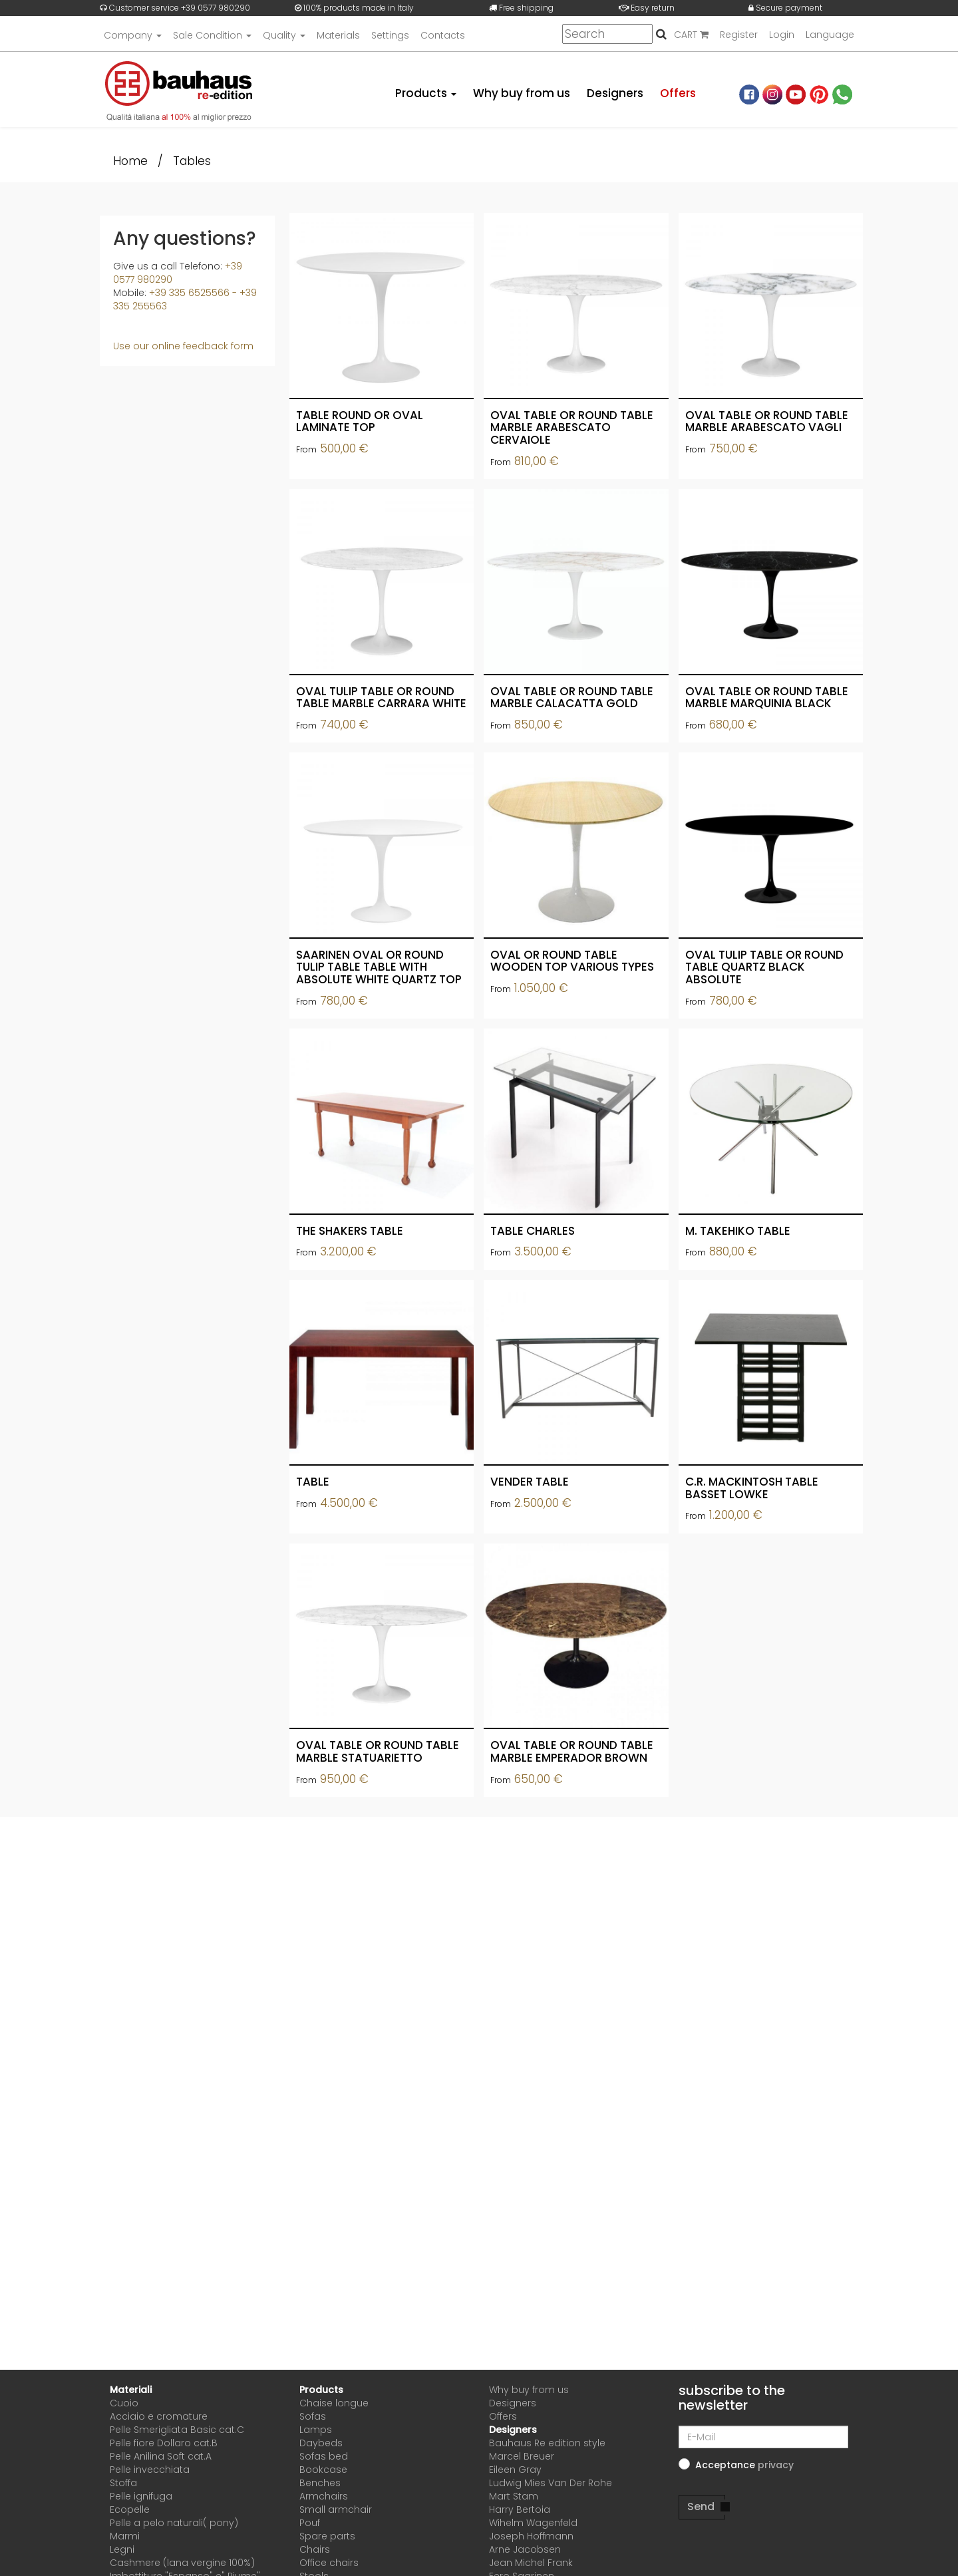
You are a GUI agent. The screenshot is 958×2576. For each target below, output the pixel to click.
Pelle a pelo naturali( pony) (174, 2522)
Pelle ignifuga (141, 2496)
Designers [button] (513, 2429)
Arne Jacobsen (525, 2549)
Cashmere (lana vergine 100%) (182, 2562)
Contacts (442, 35)
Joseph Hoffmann (531, 2536)
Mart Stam (513, 2496)
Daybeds (321, 2443)
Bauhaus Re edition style (547, 2443)
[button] (776, 2465)
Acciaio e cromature (159, 2416)
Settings (390, 35)
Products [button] (425, 93)
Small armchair (335, 2509)
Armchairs (323, 2496)
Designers (615, 93)
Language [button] (830, 35)
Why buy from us (521, 93)
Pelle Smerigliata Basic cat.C (177, 2429)
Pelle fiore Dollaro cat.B (164, 2443)
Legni (122, 2549)
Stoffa (123, 2483)
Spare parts (327, 2536)
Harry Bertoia (519, 2509)
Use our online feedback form (183, 346)
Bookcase (323, 2469)
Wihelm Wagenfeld (533, 2522)
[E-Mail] (763, 2437)
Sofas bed (323, 2456)
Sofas (312, 2416)
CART (691, 35)
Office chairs (329, 2562)
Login (781, 35)
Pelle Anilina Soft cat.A (161, 2456)
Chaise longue (334, 2403)
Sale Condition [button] (212, 35)
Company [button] (133, 35)
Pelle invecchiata (150, 2469)
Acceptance (744, 2465)
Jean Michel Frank (531, 2562)
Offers (678, 93)
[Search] (607, 35)
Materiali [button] (131, 2389)
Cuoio (124, 2403)
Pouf (309, 2522)
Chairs (314, 2549)
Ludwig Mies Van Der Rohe (550, 2483)
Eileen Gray (515, 2469)
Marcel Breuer (521, 2456)
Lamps (315, 2429)
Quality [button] (284, 35)
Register (739, 35)
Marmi (125, 2536)
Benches (320, 2483)
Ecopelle (130, 2509)
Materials (338, 35)
